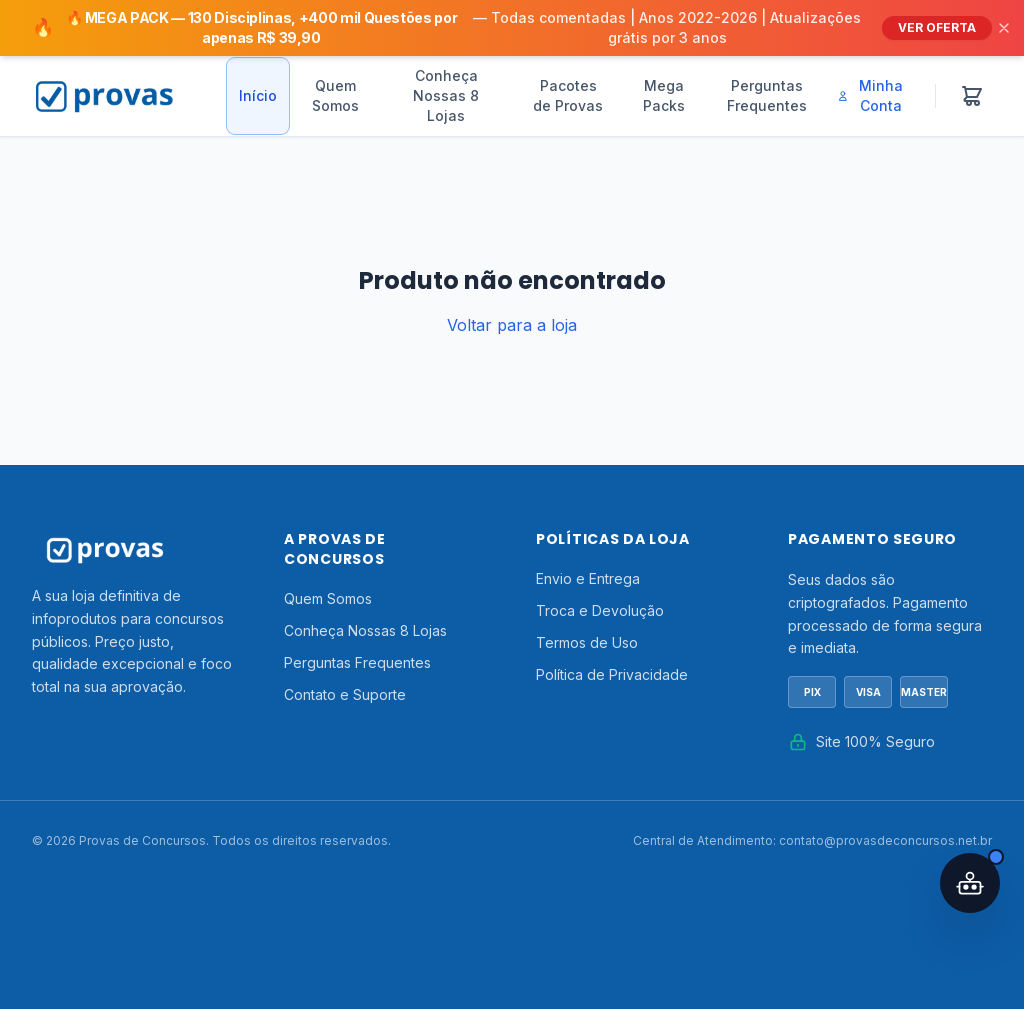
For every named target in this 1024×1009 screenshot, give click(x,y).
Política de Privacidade (612, 674)
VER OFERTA (937, 27)
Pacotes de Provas (568, 95)
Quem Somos (335, 95)
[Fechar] (1004, 28)
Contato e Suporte (345, 694)
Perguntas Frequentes (767, 95)
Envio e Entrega (588, 578)
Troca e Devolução (600, 610)
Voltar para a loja (512, 325)
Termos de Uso (587, 642)
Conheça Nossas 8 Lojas (446, 95)
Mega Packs (664, 95)
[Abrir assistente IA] (970, 883)
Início (258, 95)
